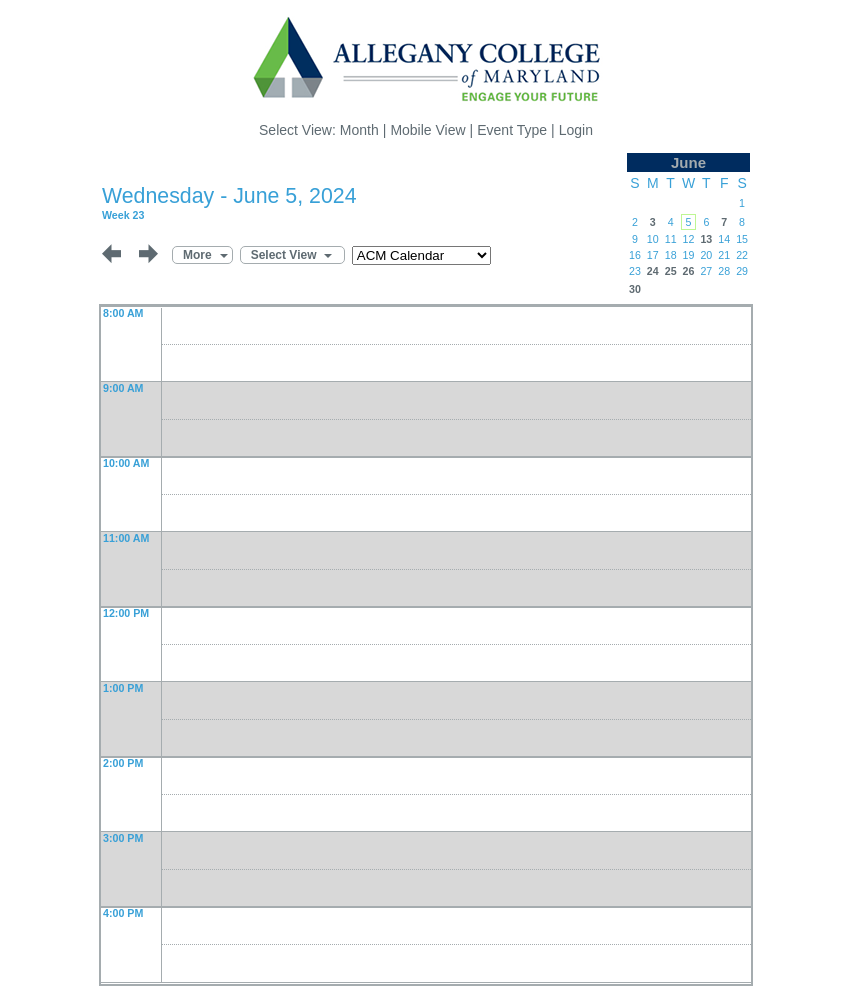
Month (359, 130)
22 (742, 255)
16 (635, 255)
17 (653, 255)
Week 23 (123, 215)
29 (742, 271)
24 (653, 271)
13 (706, 239)
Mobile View (427, 130)
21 (724, 255)
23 (635, 271)
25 (671, 271)
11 (671, 239)
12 (689, 239)
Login (576, 130)
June (688, 162)
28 (724, 271)
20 (706, 255)
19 (689, 255)
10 (653, 239)
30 (635, 289)
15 (742, 239)
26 (689, 271)
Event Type (512, 130)
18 (671, 255)
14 (724, 239)
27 (706, 271)
